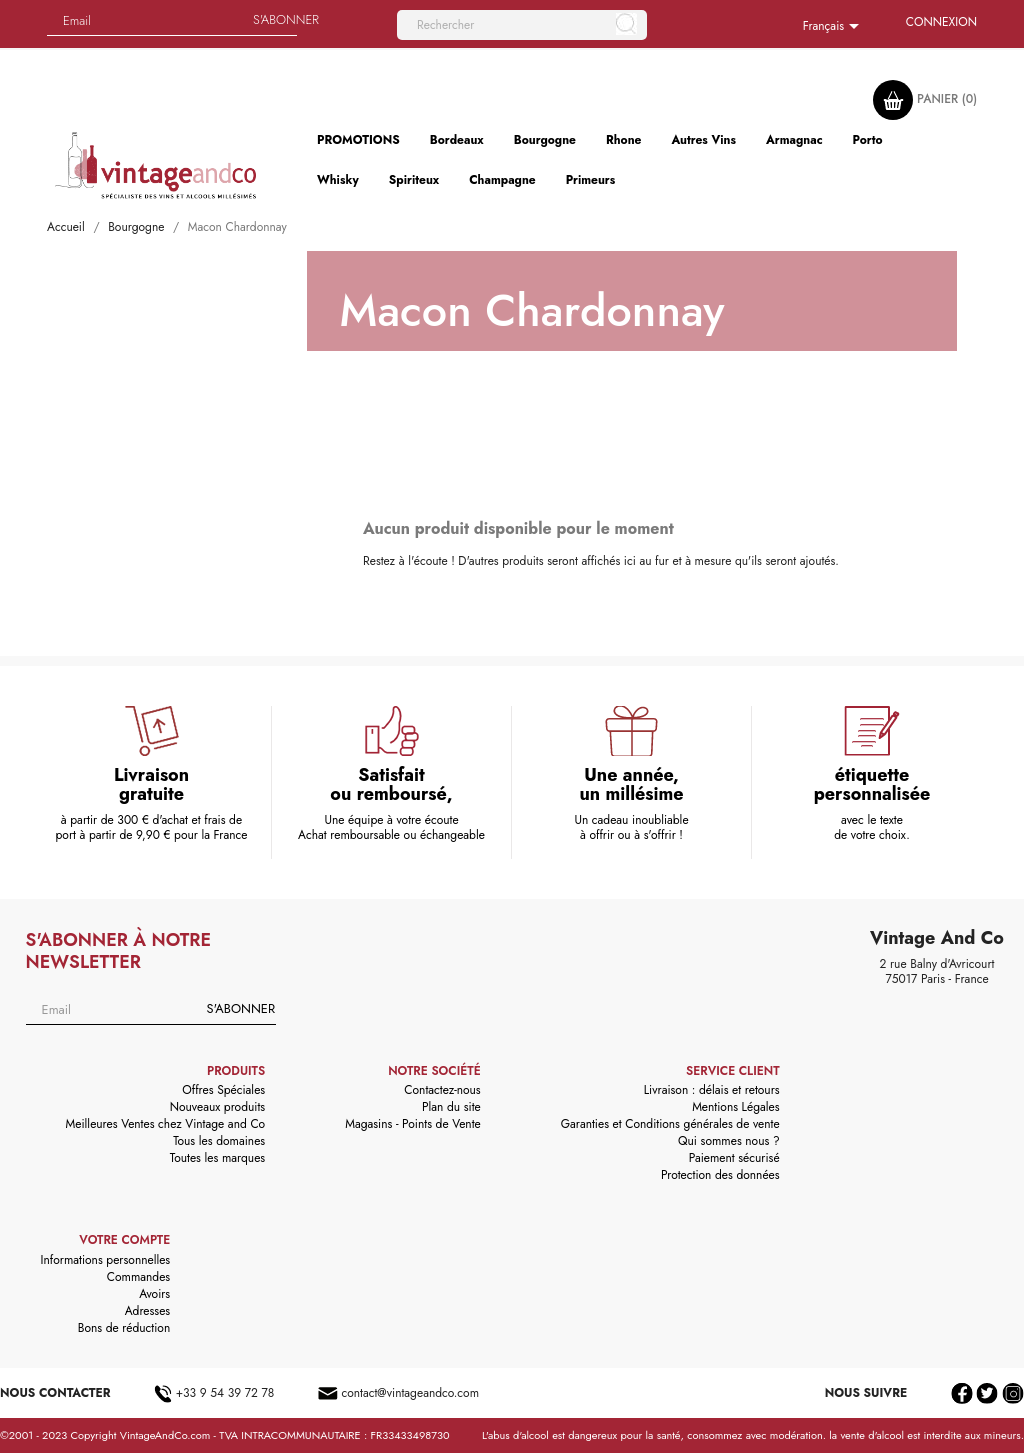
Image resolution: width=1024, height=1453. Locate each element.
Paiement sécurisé (734, 1158)
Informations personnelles (106, 1260)
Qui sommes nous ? (729, 1141)
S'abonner (241, 1008)
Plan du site (451, 1107)
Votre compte (124, 1240)
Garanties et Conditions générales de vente (670, 1124)
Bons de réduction (124, 1328)
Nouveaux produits (217, 1107)
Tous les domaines (219, 1141)
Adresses (148, 1311)
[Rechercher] (522, 25)
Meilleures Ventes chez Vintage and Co (166, 1124)
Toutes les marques (217, 1158)
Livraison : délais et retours (712, 1090)
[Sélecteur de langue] (834, 27)
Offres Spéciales (223, 1090)
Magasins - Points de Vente (413, 1124)
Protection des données (720, 1175)
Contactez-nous (442, 1090)
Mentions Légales (735, 1107)
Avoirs (154, 1294)
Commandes (138, 1277)
